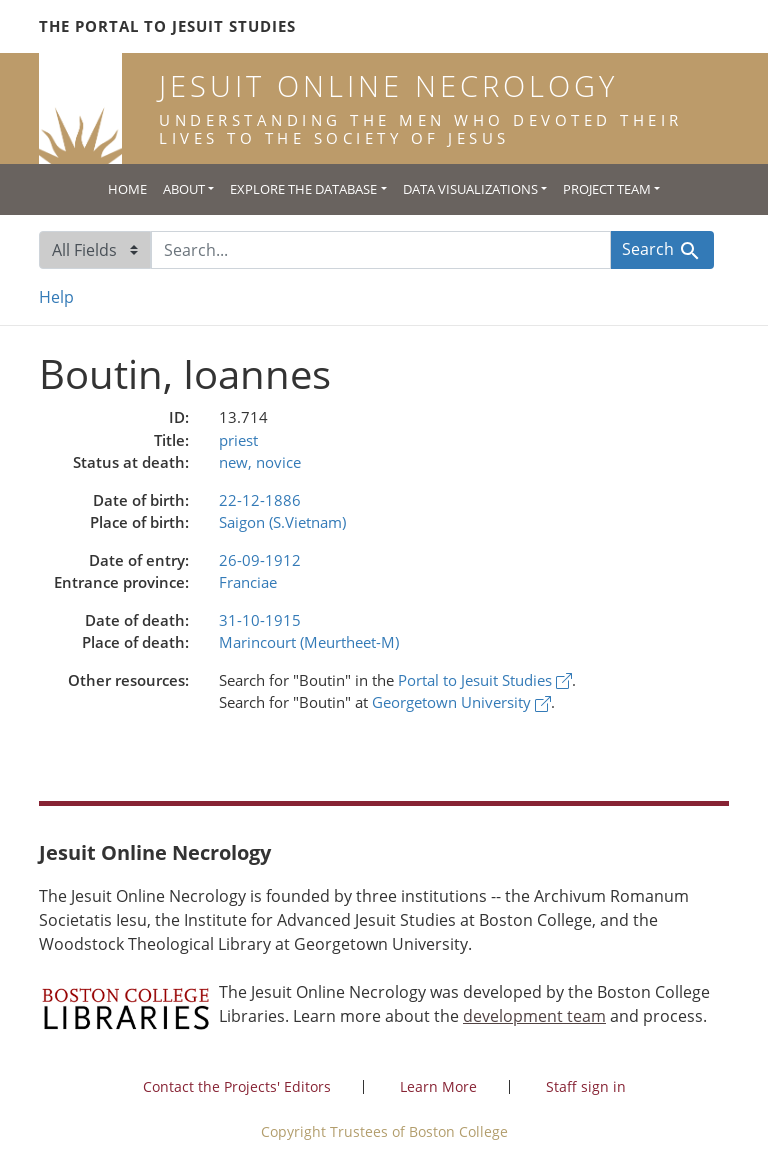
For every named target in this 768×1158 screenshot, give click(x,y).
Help (56, 297)
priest (238, 440)
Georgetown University (461, 702)
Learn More (438, 1086)
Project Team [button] (607, 189)
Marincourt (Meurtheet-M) (309, 642)
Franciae (248, 582)
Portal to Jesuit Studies (485, 680)
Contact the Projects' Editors (237, 1086)
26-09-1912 (260, 560)
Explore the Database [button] (303, 189)
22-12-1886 (260, 500)
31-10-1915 (260, 620)
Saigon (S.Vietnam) (282, 522)
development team (534, 1016)
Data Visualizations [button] (470, 189)
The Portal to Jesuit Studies (167, 26)
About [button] (184, 189)
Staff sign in (586, 1086)
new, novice (260, 462)
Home (127, 189)
